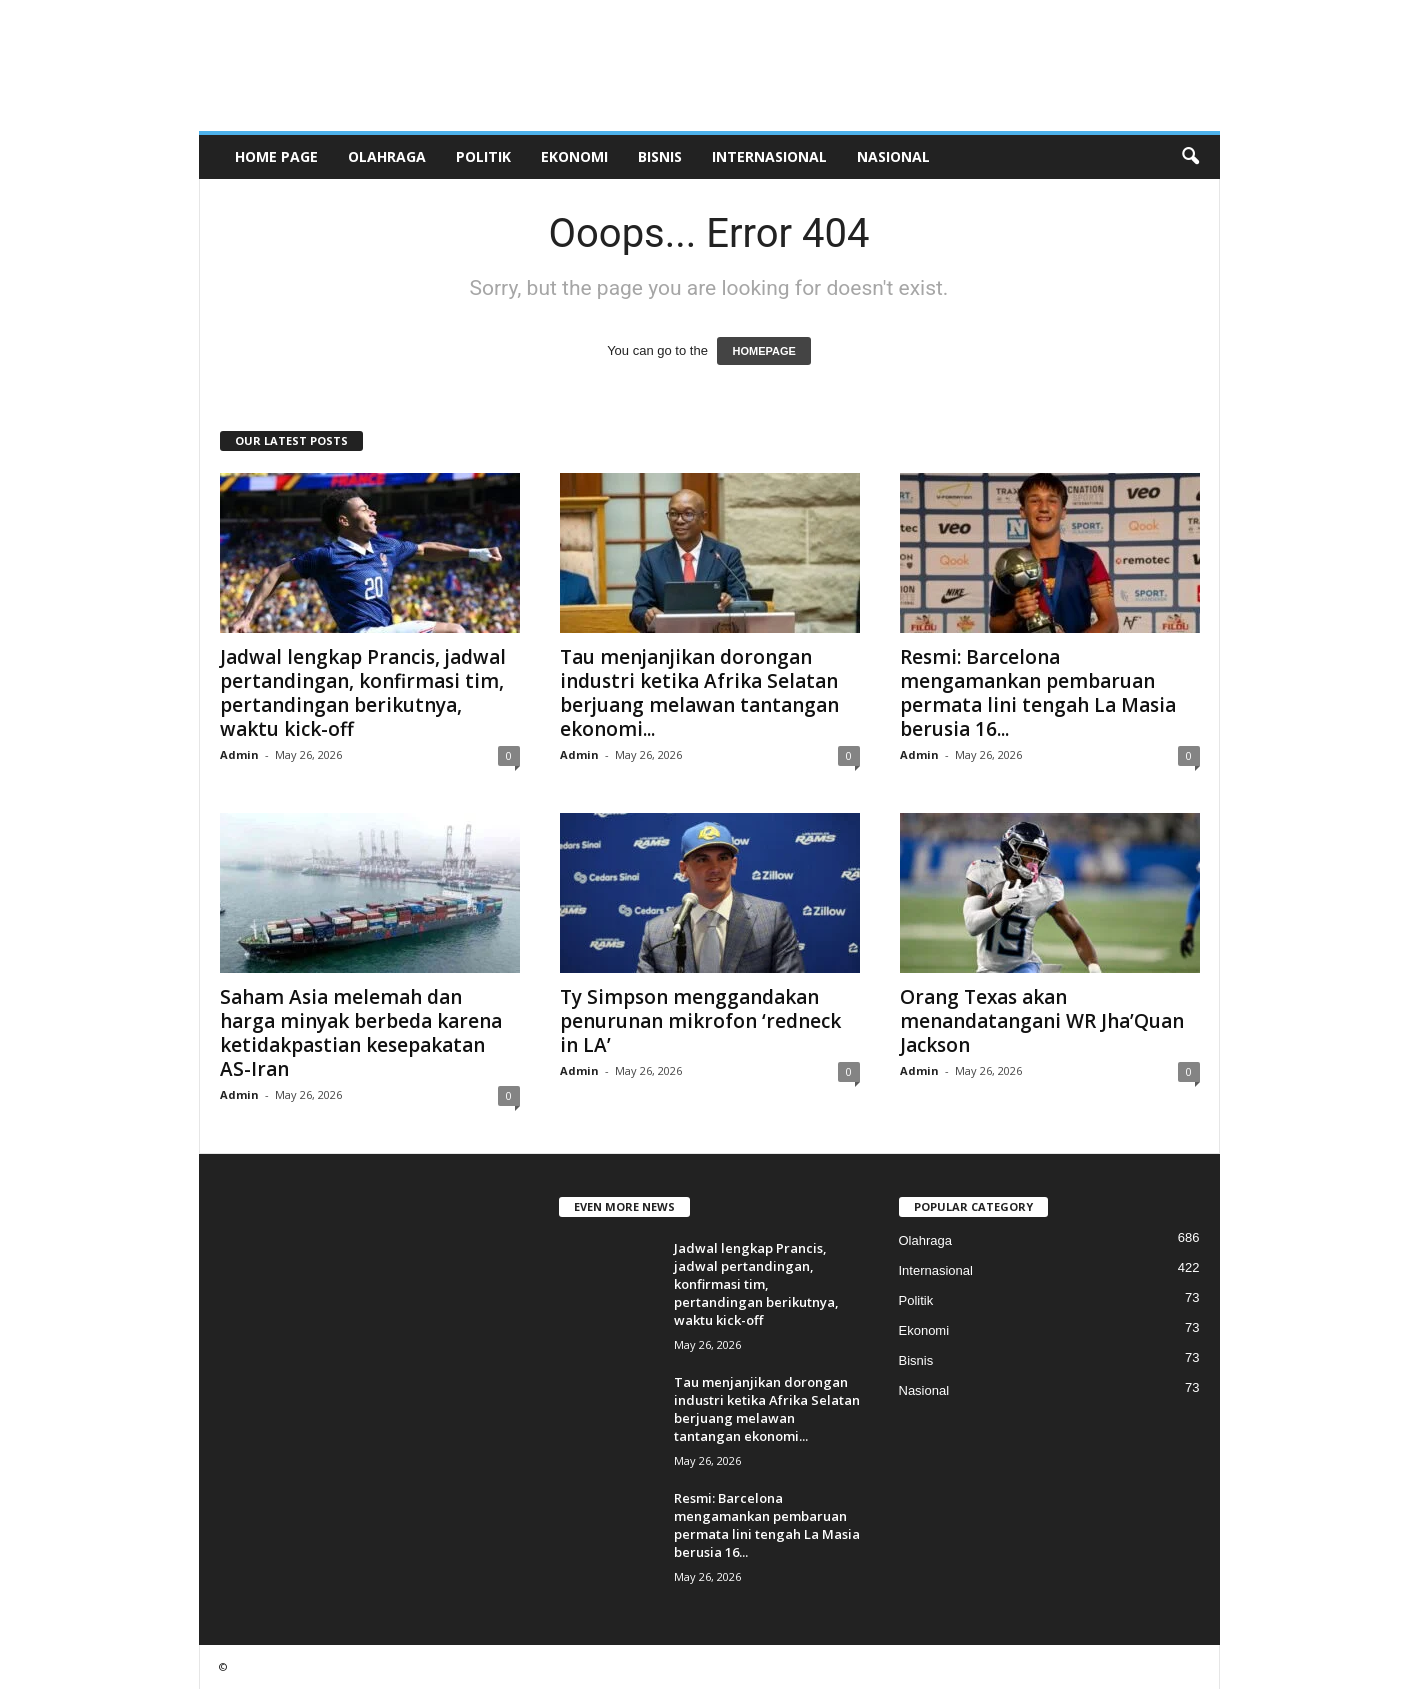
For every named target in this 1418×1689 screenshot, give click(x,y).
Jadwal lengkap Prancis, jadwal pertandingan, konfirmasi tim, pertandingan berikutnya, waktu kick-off (363, 693)
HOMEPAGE (763, 351)
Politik (483, 156)
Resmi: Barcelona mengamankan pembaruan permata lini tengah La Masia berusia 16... (1038, 693)
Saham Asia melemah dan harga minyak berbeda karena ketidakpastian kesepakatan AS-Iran (361, 1033)
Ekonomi (574, 156)
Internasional (769, 156)
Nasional (893, 156)
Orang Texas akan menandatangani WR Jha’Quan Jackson (1042, 1021)
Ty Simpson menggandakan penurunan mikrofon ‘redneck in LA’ (700, 1021)
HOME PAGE (276, 156)
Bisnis (660, 156)
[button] (1190, 157)
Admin (239, 754)
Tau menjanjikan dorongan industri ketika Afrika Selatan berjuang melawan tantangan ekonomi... (699, 693)
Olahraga (387, 156)
